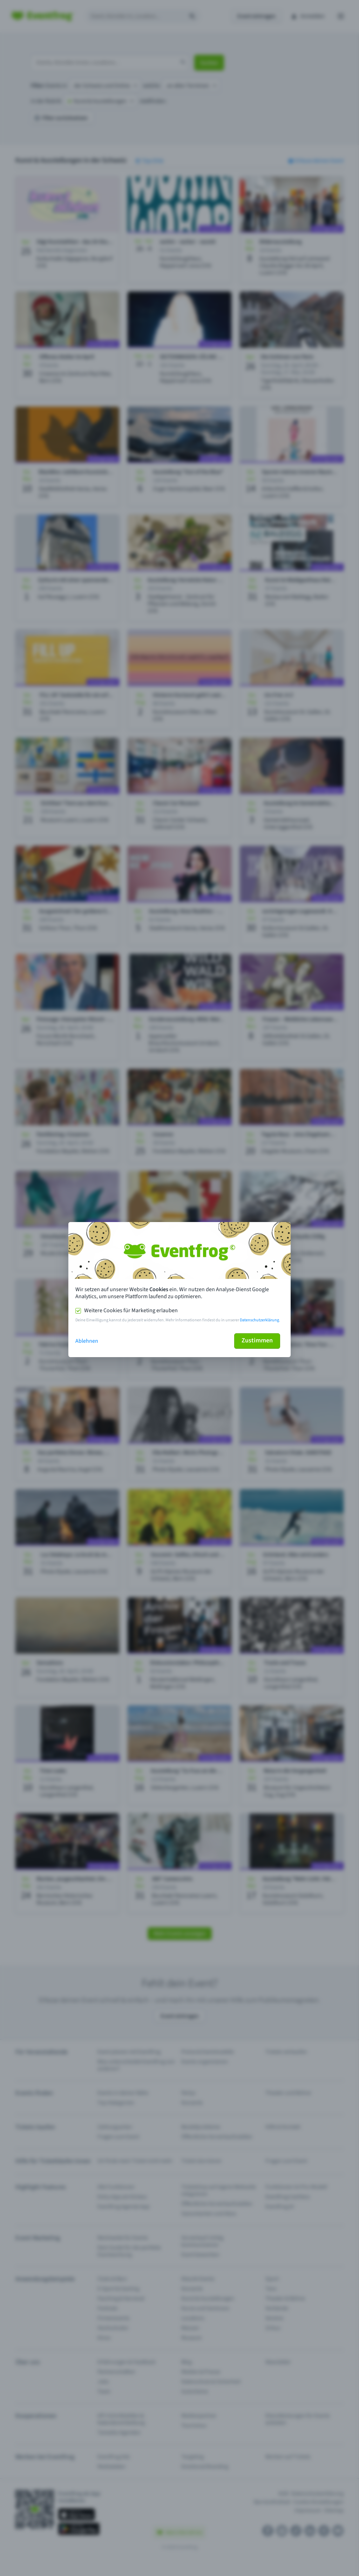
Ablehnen (86, 1340)
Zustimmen (257, 1340)
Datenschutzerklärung (259, 1320)
